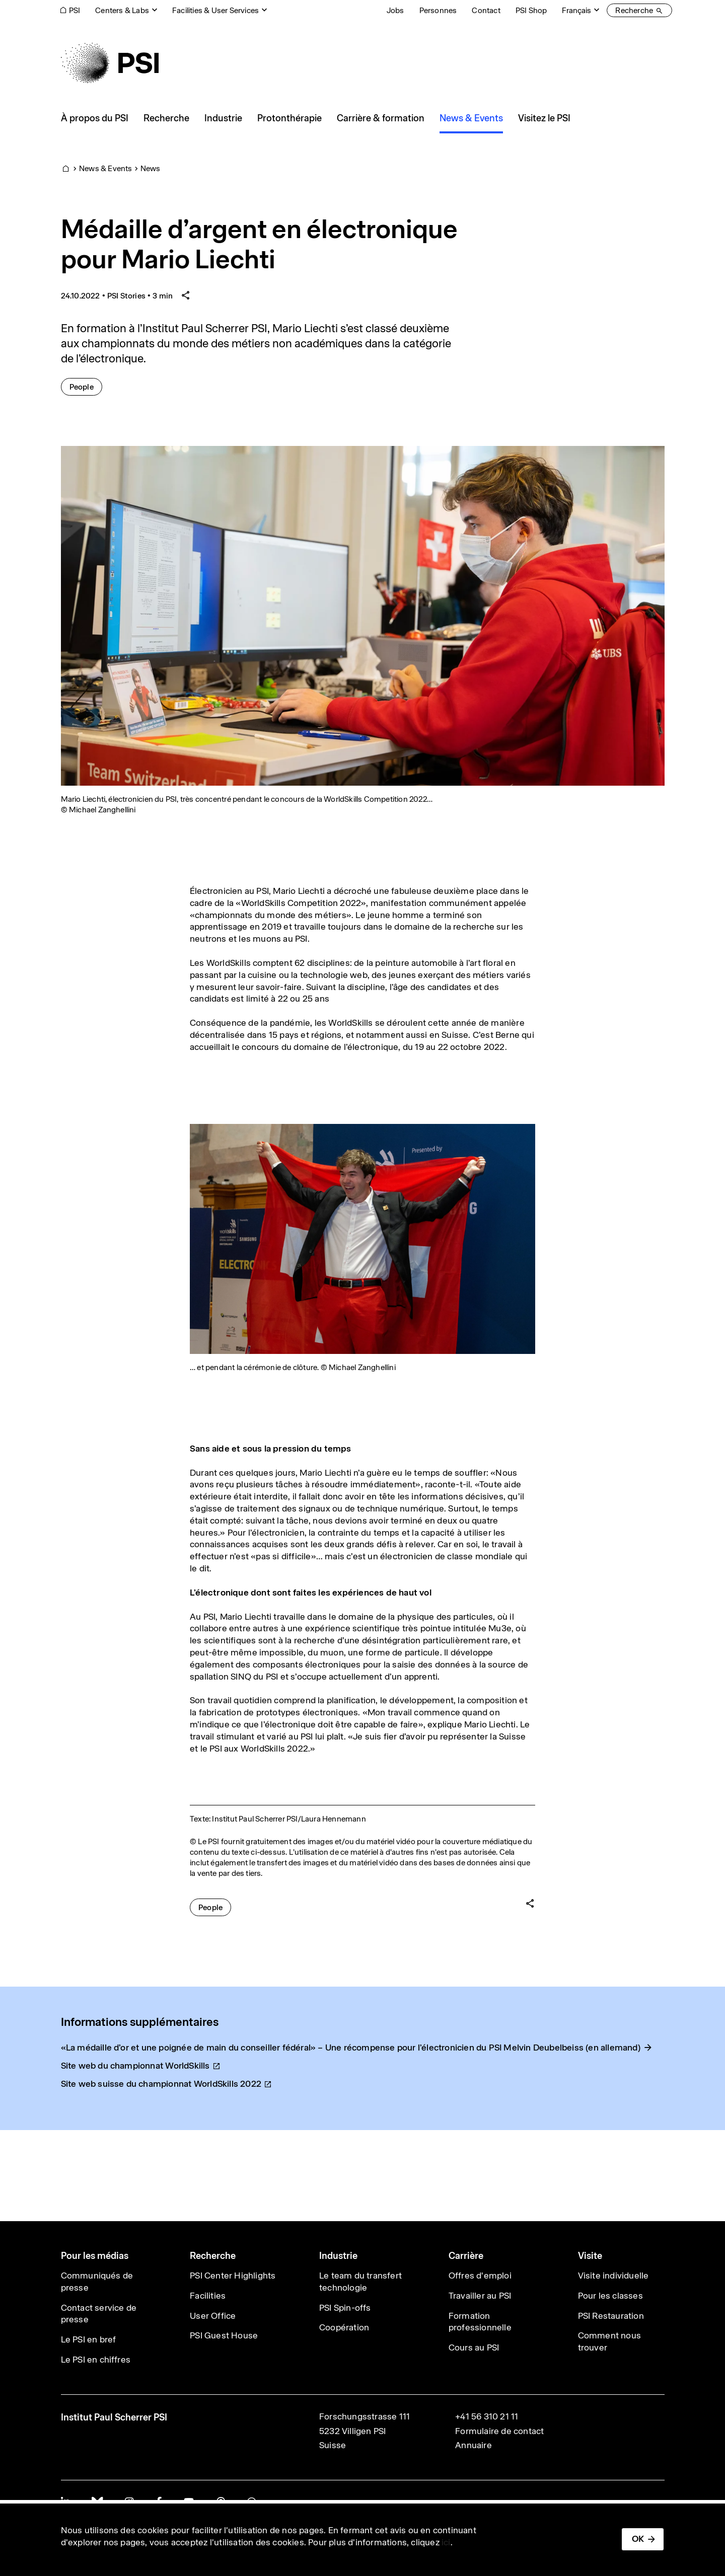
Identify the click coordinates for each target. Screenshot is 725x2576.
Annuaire (473, 2445)
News (150, 168)
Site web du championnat (141, 2066)
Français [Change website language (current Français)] (576, 10)
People (85, 386)
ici (446, 2542)
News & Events (105, 168)
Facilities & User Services (215, 10)
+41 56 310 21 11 (486, 2416)
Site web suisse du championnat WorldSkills (166, 2084)
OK (638, 2539)
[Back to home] (109, 63)
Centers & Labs (122, 10)
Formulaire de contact (499, 2431)
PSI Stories (126, 295)
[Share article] (186, 295)
